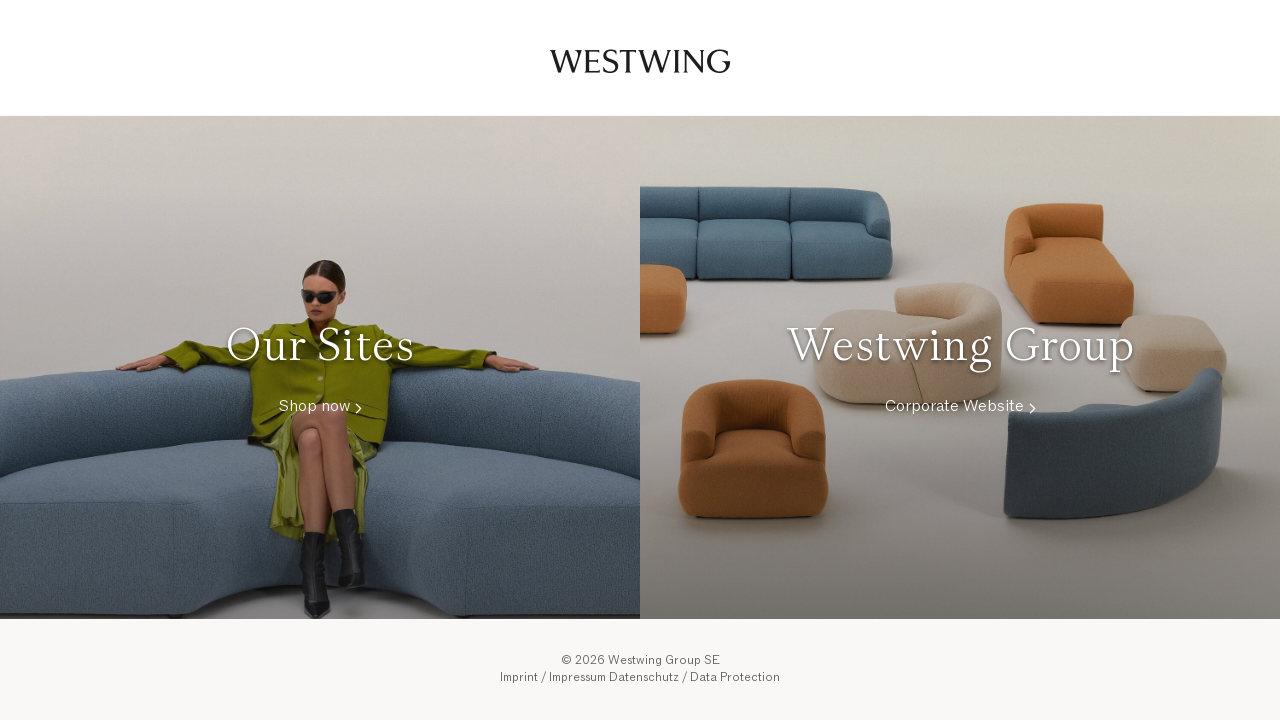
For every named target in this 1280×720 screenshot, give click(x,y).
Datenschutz (644, 677)
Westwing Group (640, 58)
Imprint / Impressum (553, 677)
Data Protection (735, 677)
